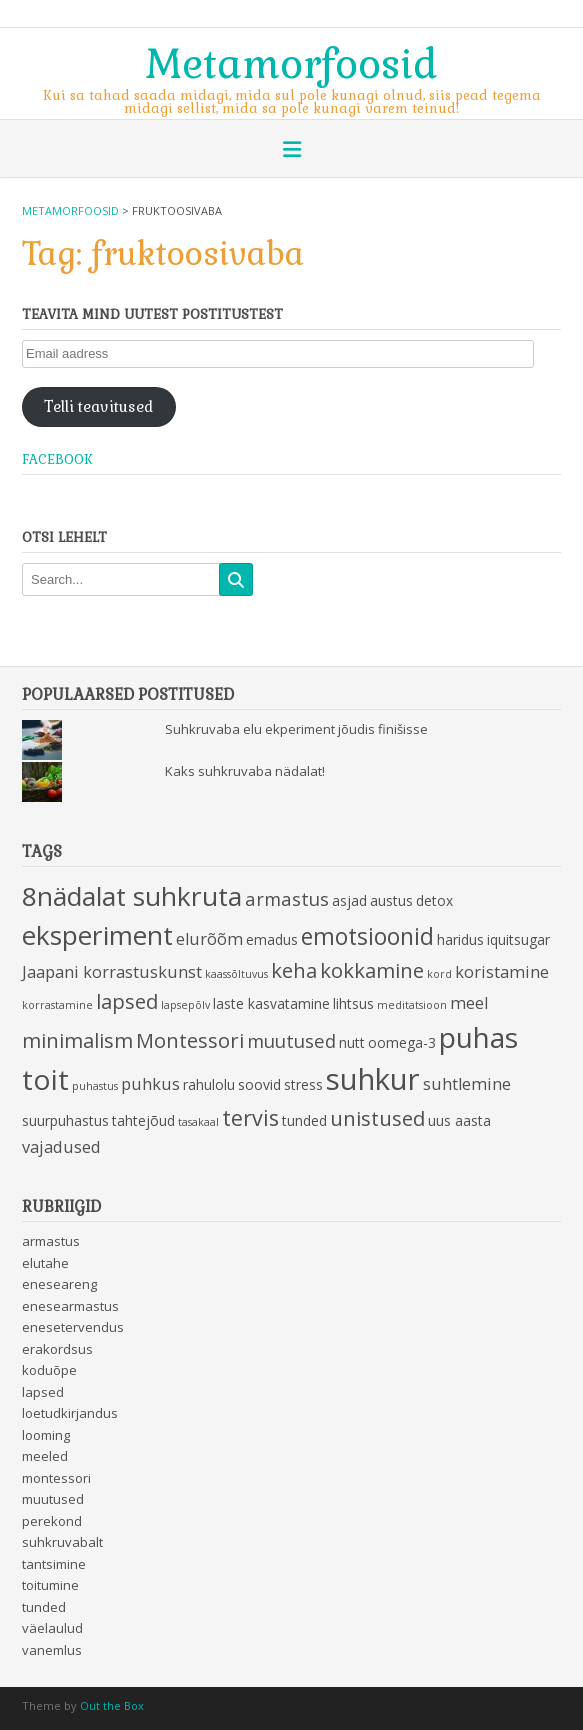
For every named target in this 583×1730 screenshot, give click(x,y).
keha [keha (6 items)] (294, 970)
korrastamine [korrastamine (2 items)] (57, 1005)
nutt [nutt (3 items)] (352, 1042)
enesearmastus (70, 1306)
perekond (52, 1521)
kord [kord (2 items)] (439, 974)
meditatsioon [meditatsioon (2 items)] (412, 1005)
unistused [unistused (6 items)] (377, 1118)
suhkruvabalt (62, 1542)
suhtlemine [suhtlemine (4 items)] (467, 1084)
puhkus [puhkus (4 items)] (150, 1084)
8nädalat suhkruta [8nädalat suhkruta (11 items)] (132, 896)
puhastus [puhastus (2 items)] (95, 1086)
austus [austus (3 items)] (391, 900)
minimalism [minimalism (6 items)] (77, 1040)
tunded (44, 1607)
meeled (45, 1456)
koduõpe (49, 1370)
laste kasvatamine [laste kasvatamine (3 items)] (271, 1003)
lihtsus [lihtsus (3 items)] (353, 1003)
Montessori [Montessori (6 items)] (190, 1040)
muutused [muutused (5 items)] (291, 1040)
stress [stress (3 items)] (303, 1084)
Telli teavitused (98, 407)
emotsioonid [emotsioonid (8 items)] (367, 936)
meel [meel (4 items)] (469, 1003)
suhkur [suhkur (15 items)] (373, 1079)
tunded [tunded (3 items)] (304, 1120)
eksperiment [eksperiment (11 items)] (97, 935)
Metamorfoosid (291, 62)
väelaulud (52, 1628)
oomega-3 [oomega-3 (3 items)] (402, 1042)
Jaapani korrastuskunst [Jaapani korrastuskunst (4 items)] (112, 972)
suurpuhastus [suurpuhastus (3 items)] (65, 1120)
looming (46, 1435)
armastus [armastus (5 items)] (287, 898)
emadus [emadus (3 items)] (272, 939)
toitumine (50, 1585)
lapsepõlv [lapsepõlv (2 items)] (185, 1005)
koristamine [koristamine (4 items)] (502, 972)
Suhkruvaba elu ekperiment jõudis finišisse (296, 729)
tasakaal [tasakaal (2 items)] (198, 1122)
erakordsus (57, 1349)
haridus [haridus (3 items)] (460, 939)
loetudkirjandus (70, 1413)
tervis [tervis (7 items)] (250, 1117)
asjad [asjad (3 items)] (349, 900)
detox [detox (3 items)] (434, 900)
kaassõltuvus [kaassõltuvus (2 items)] (236, 974)
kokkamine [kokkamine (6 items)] (372, 970)
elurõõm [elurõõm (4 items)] (209, 939)
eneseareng (59, 1284)
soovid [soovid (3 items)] (259, 1084)
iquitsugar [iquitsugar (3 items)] (518, 939)
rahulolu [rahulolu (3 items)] (209, 1084)
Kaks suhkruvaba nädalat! (245, 771)
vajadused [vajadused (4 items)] (61, 1147)
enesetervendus (73, 1327)
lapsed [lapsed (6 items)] (127, 1001)
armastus (51, 1241)
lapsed (43, 1392)
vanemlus (52, 1650)
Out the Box (112, 1705)
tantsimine (54, 1564)
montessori (56, 1478)
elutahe (45, 1263)
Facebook (57, 459)
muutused (53, 1499)
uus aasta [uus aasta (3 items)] (459, 1120)
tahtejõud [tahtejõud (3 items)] (143, 1120)
